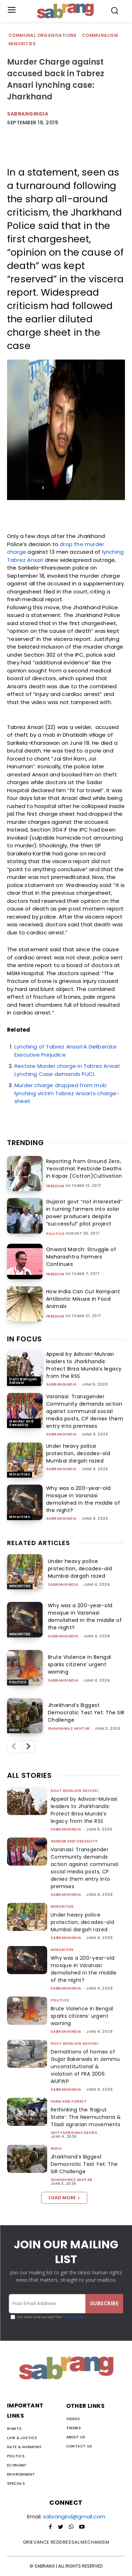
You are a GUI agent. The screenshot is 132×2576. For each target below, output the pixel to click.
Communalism (100, 35)
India (14, 1730)
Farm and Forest (69, 2101)
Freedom (55, 1186)
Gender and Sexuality (21, 1423)
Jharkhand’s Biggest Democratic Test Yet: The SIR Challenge (86, 1712)
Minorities (22, 44)
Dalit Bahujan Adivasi (23, 1380)
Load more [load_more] (64, 2198)
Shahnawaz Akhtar (69, 1728)
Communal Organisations (43, 35)
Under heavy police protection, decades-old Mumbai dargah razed (78, 1453)
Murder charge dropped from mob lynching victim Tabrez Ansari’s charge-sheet (66, 1093)
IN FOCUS (24, 1339)
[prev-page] (13, 1746)
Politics (55, 1234)
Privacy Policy (73, 2317)
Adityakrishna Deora (74, 2132)
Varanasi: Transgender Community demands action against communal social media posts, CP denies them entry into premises (85, 1411)
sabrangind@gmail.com (74, 2516)
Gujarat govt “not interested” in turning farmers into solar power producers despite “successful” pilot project (84, 1212)
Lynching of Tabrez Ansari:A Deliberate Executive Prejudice (65, 1050)
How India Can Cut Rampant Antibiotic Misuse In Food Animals (83, 1299)
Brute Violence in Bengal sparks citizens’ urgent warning (79, 1664)
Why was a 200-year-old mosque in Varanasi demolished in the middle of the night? (83, 1499)
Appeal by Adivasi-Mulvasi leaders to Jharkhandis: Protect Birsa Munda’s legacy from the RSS (84, 1365)
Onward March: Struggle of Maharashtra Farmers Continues (81, 1257)
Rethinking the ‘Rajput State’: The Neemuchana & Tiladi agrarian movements (86, 2117)
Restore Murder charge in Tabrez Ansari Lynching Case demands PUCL (67, 1070)
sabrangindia (27, 113)
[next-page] (28, 1746)
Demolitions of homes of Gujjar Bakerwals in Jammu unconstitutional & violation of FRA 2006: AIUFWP (85, 2066)
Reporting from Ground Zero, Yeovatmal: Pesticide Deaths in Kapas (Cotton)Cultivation (84, 1168)
